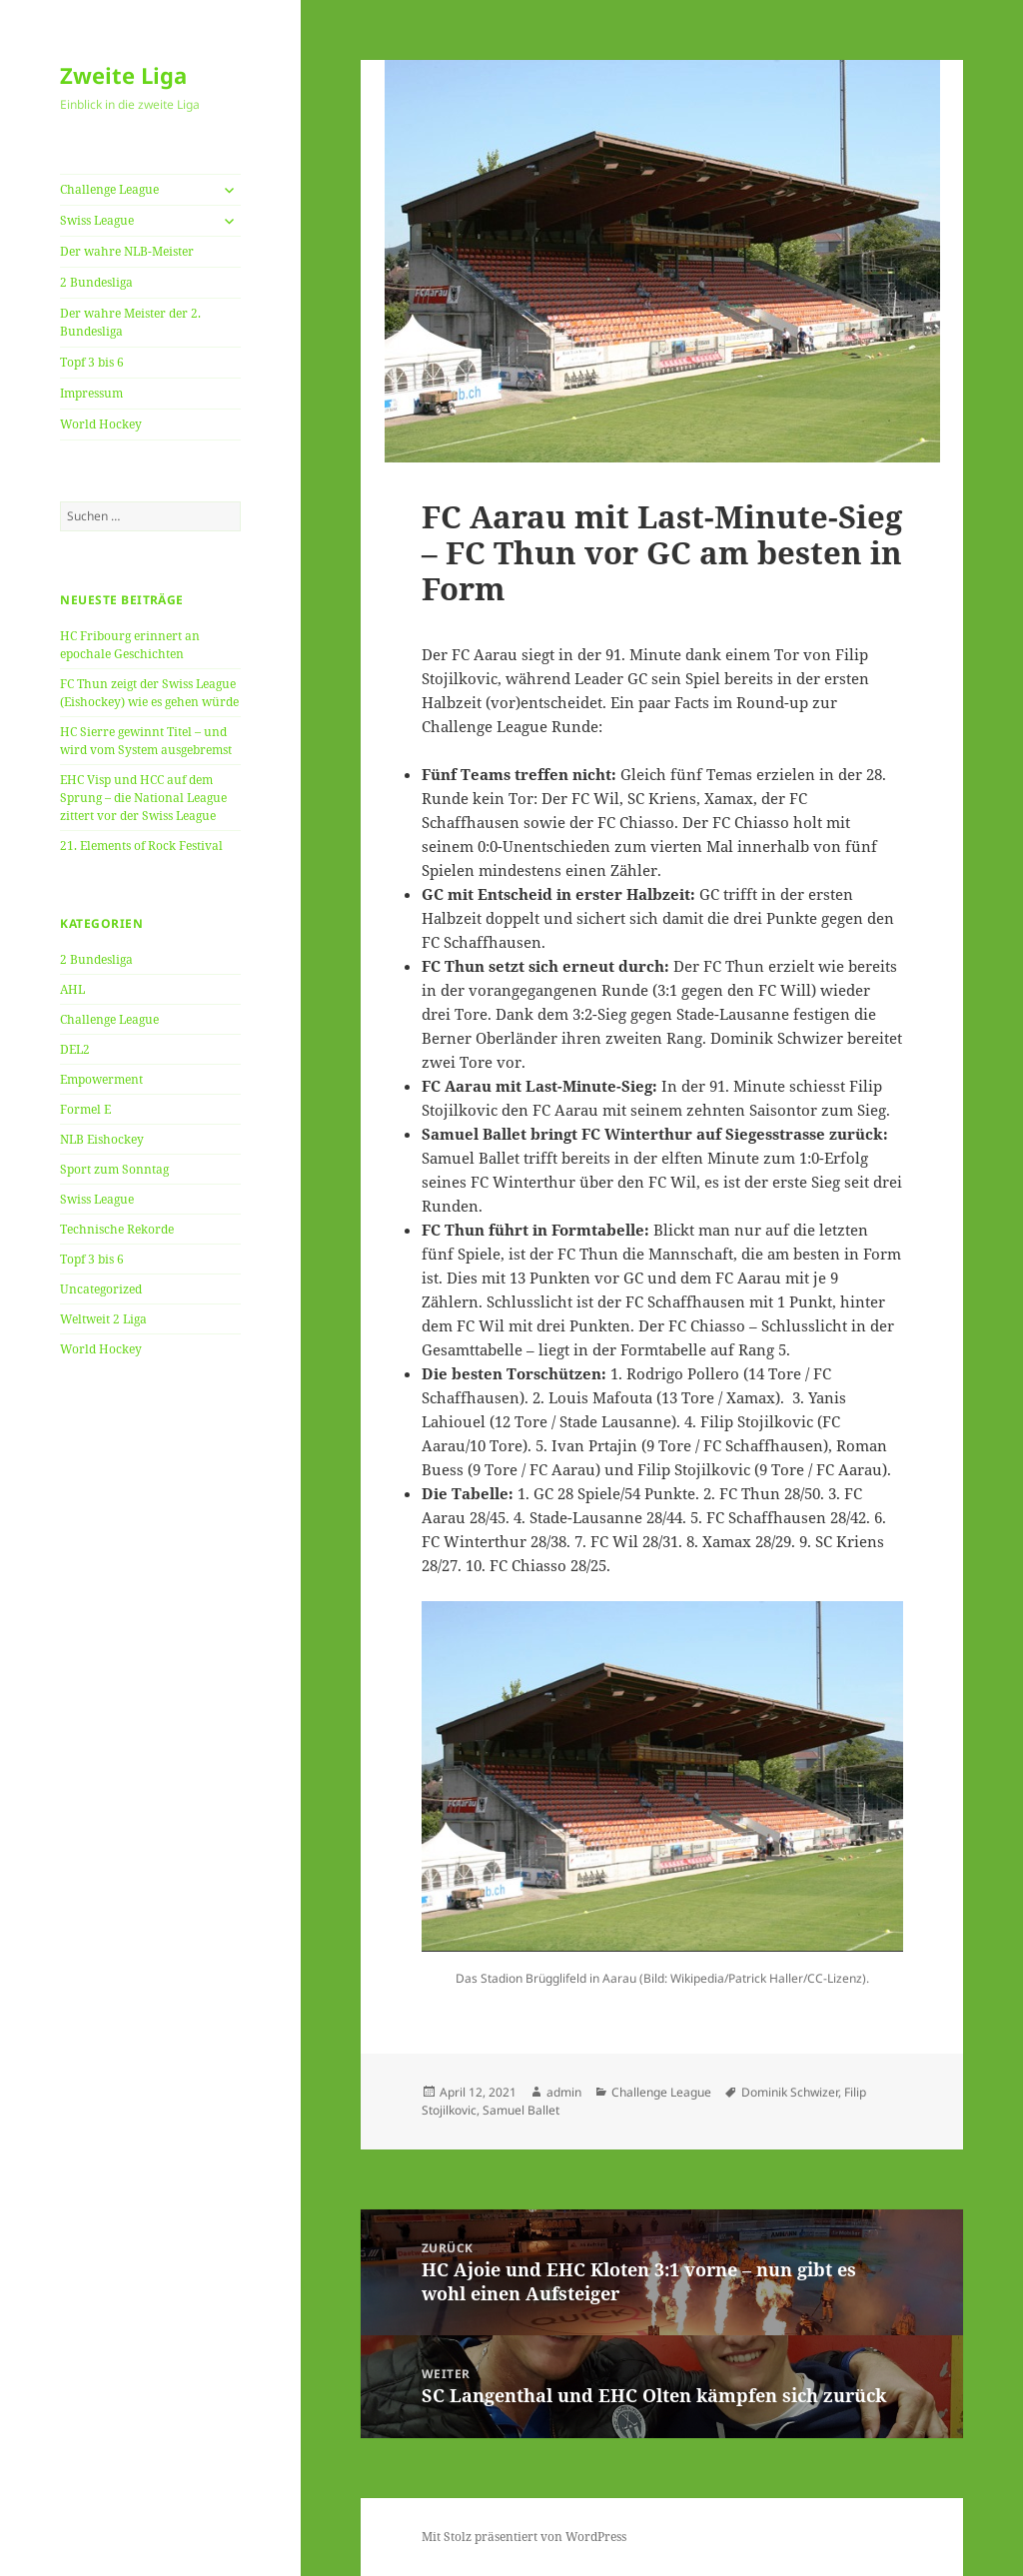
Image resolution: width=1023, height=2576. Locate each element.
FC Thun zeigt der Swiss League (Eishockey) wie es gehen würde (149, 692)
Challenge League (109, 189)
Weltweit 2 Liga (103, 1318)
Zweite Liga (123, 75)
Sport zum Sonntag (114, 1169)
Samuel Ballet (521, 2110)
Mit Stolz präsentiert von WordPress (524, 2536)
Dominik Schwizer (789, 2092)
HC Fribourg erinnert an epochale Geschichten (130, 644)
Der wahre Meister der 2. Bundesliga (130, 322)
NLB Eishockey (102, 1139)
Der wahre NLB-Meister (127, 251)
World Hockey (101, 424)
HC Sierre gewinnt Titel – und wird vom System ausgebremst (146, 740)
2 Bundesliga (96, 282)
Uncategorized (101, 1289)
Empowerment (101, 1079)
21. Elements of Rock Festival (141, 845)
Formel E (85, 1109)
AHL (72, 989)
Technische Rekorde (117, 1229)
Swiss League (97, 220)
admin (563, 2092)
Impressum (91, 393)
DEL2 (75, 1049)
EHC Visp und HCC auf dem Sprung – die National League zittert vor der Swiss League (143, 797)
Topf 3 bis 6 (92, 362)
